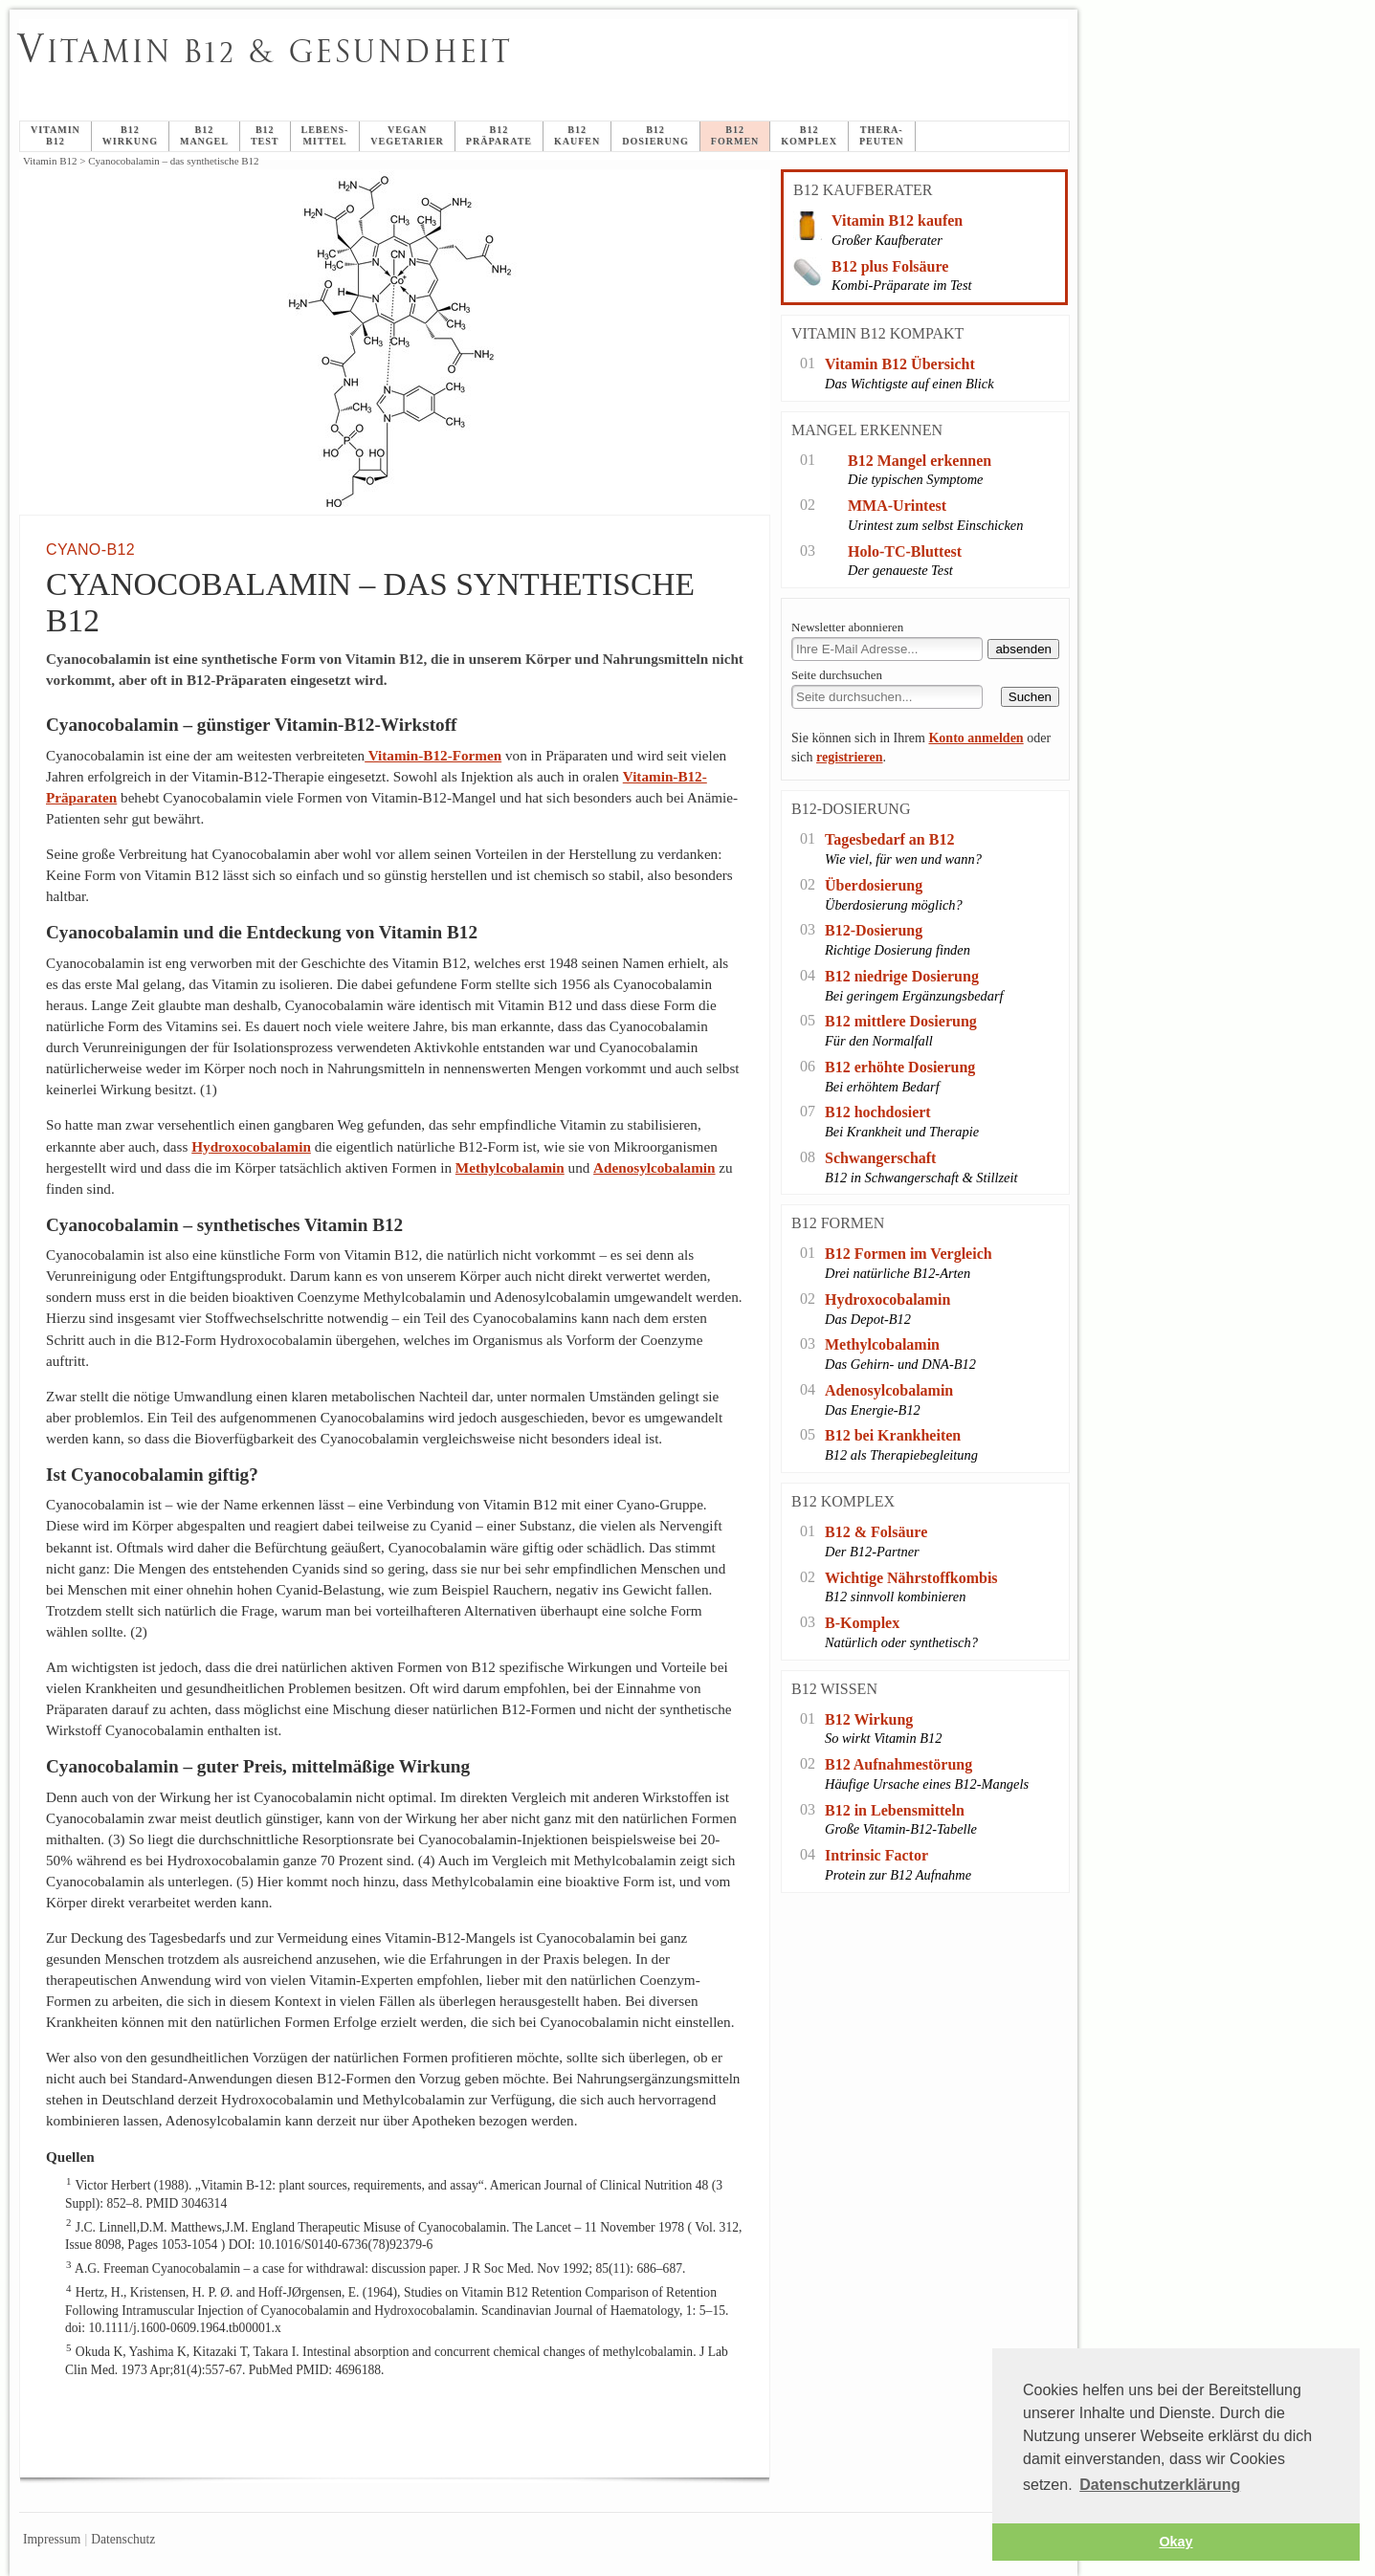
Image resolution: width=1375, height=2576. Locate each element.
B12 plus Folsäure (890, 266)
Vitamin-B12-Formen (433, 755)
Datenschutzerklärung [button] (1159, 2485)
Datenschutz (123, 2539)
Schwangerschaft (880, 1158)
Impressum (51, 2539)
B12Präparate (499, 135)
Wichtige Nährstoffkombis (911, 1578)
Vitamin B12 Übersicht (900, 364)
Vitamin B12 (55, 135)
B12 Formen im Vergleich (908, 1253)
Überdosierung (873, 885)
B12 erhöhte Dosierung (900, 1067)
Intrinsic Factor (876, 1855)
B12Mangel (204, 135)
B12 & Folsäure (876, 1532)
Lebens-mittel (325, 135)
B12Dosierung (655, 135)
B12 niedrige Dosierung (902, 976)
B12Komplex (809, 135)
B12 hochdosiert (878, 1112)
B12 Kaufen (577, 135)
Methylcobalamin (510, 1167)
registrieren (849, 757)
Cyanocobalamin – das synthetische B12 (489, 73)
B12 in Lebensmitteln (895, 1810)
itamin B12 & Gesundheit (265, 51)
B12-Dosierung (873, 930)
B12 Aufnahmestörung (898, 1764)
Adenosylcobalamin (654, 1167)
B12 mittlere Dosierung (901, 1021)
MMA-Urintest (897, 505)
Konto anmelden (975, 738)
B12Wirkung (130, 135)
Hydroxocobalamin (251, 1146)
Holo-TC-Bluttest (905, 551)
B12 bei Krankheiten (893, 1435)
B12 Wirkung (869, 1719)
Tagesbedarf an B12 (889, 839)
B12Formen (735, 135)
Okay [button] (1175, 2541)
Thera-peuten (881, 135)
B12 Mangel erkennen (919, 460)
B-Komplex (862, 1623)
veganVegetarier (407, 135)
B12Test (265, 135)
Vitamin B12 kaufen (897, 220)
